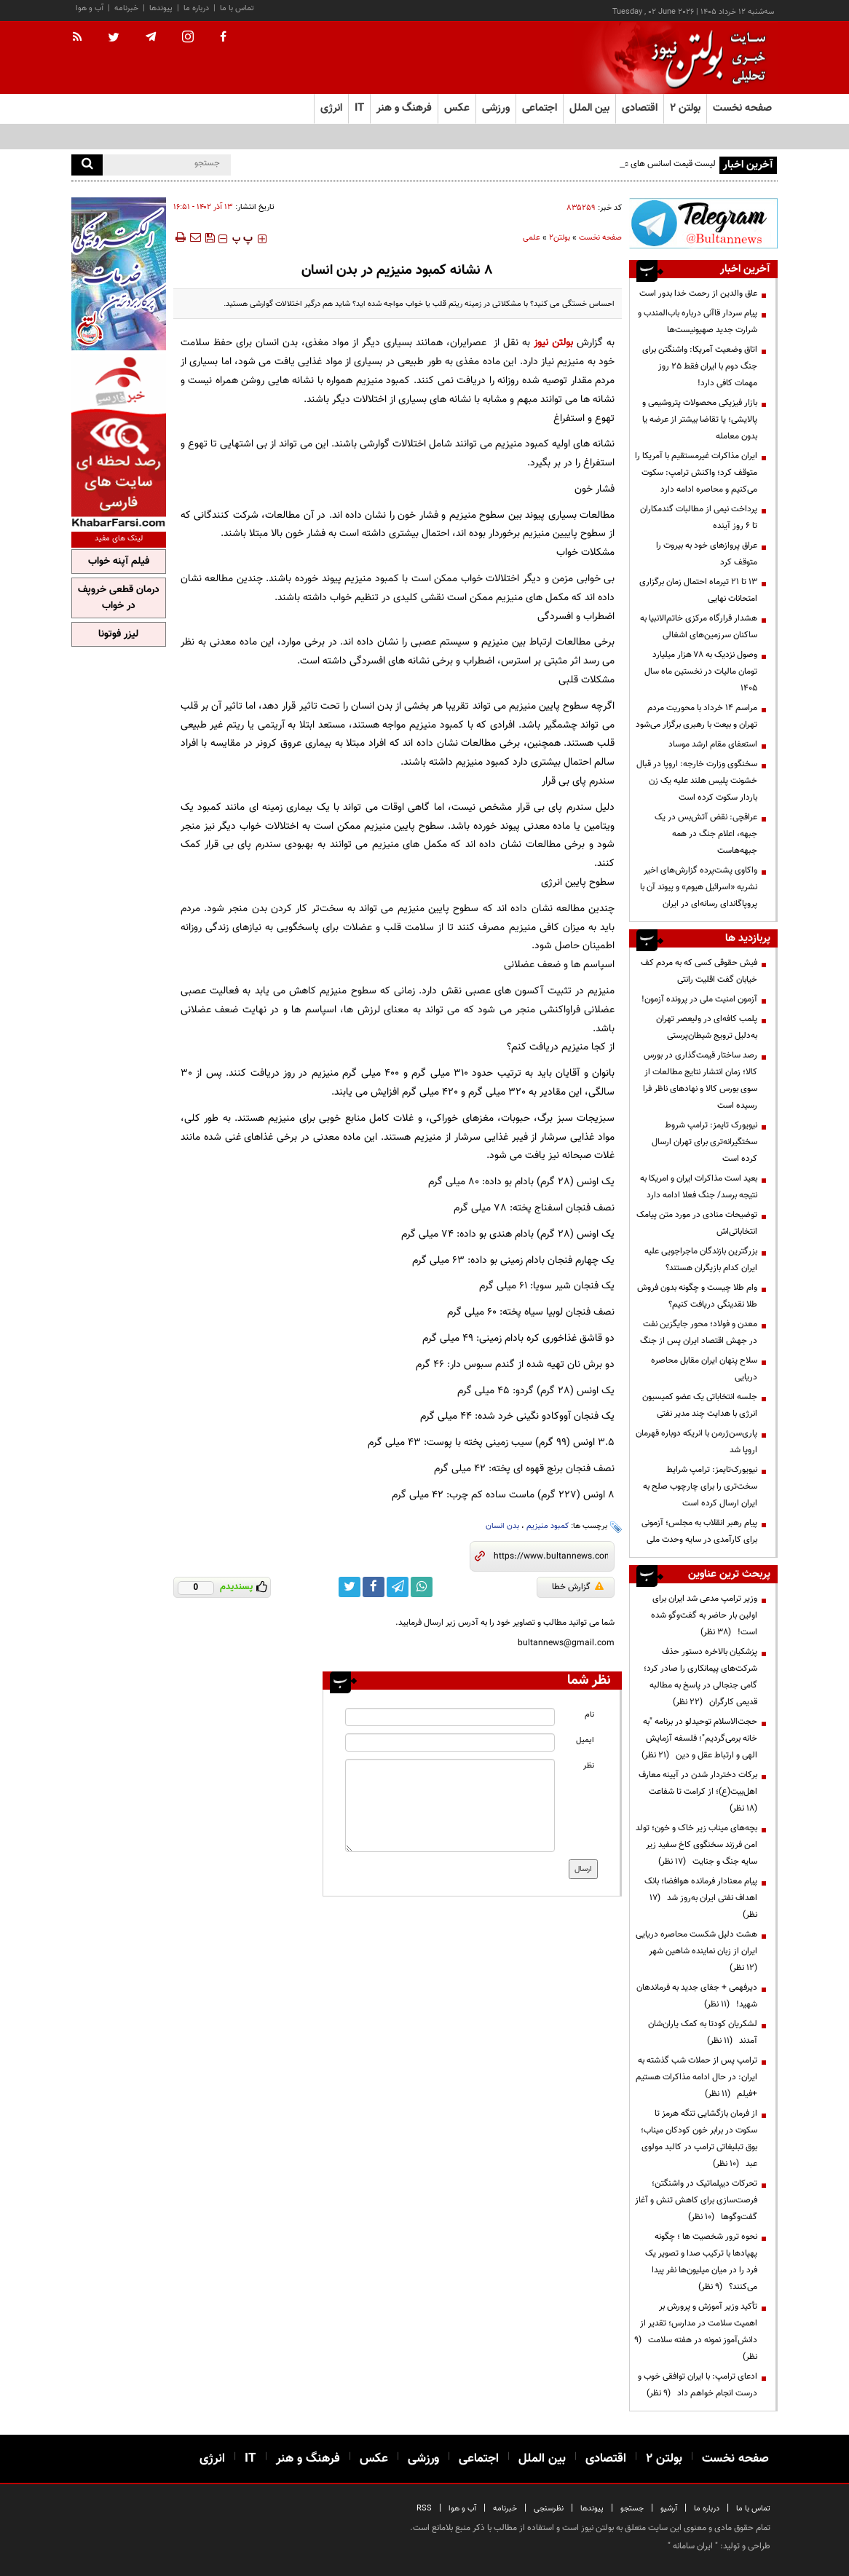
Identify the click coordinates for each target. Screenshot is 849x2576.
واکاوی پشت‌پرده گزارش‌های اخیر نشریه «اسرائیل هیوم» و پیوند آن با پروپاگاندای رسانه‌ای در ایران (698, 887)
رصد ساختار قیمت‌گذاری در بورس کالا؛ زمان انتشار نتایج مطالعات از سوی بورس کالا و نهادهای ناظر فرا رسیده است (700, 1080)
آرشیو (668, 2508)
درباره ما (196, 8)
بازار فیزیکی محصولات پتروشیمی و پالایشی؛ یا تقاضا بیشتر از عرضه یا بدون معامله (699, 419)
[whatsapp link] (422, 1587)
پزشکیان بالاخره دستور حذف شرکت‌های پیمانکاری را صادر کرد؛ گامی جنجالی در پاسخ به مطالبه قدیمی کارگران (700, 1677)
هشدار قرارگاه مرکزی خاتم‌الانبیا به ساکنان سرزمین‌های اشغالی (698, 627)
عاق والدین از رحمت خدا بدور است (698, 293)
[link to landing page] (705, 58)
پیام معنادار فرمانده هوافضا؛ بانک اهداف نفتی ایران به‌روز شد (700, 1898)
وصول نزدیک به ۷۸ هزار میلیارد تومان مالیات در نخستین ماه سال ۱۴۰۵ (700, 671)
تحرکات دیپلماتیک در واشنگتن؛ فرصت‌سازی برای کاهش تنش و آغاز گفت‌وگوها (696, 2200)
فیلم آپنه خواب (118, 562)
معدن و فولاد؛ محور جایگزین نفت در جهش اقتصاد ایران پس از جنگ (698, 1332)
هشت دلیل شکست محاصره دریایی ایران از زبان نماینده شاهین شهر (696, 1951)
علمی (531, 238)
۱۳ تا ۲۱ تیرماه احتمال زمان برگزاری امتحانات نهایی (698, 590)
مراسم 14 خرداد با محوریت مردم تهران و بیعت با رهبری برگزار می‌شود (696, 716)
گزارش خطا (578, 1587)
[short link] (550, 1556)
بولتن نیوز (553, 342)
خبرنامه (126, 8)
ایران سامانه (693, 2546)
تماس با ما (237, 8)
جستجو (632, 2508)
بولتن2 (559, 238)
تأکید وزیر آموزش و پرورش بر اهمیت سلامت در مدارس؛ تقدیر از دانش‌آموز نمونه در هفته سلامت (695, 2331)
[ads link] (703, 223)
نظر (588, 1766)
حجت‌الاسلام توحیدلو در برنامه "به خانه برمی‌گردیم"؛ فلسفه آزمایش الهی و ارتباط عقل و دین (699, 1738)
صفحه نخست (742, 108)
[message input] (449, 1805)
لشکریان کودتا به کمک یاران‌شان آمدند (702, 2032)
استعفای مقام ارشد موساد (712, 744)
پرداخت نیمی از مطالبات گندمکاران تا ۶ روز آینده (698, 517)
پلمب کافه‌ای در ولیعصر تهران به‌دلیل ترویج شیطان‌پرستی (706, 1027)
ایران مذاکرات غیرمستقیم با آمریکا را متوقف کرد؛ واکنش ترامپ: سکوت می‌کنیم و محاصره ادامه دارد (696, 472)
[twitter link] (349, 1587)
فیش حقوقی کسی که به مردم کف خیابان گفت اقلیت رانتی (699, 971)
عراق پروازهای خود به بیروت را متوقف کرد (706, 554)
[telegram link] (397, 1587)
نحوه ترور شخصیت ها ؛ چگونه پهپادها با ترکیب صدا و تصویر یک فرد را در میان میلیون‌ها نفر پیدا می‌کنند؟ (701, 2261)
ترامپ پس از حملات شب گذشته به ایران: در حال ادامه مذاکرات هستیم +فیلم (696, 2077)
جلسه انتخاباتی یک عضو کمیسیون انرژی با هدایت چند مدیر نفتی (699, 1405)
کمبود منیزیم (547, 1526)
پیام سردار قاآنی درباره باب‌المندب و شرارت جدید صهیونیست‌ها (697, 321)
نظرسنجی (549, 2508)
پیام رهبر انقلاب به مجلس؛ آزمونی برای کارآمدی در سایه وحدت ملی (699, 1531)
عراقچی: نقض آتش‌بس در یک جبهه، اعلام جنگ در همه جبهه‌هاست (706, 834)
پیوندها (161, 8)
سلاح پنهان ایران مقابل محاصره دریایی (704, 1369)
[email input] (449, 1742)
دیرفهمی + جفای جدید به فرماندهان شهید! (696, 1996)
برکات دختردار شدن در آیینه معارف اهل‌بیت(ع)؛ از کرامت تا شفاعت (698, 1791)
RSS (424, 2508)
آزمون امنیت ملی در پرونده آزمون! (699, 999)
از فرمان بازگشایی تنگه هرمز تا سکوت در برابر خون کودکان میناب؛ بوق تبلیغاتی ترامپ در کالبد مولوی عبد (699, 2138)
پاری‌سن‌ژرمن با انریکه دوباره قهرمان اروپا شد (696, 1442)
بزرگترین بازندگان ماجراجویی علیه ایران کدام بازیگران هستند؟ (700, 1260)
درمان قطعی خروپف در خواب (118, 598)
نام (589, 1715)
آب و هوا (89, 8)
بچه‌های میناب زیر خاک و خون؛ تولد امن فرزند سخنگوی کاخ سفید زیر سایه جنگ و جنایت (696, 1844)
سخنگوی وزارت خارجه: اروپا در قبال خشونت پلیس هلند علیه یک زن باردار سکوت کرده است (696, 780)
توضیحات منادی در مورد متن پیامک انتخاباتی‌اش (696, 1223)
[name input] (449, 1717)
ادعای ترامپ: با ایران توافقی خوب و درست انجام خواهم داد (697, 2385)
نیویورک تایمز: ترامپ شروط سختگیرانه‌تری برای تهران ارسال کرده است (704, 1142)
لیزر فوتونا (118, 634)
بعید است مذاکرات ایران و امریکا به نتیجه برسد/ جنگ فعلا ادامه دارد (698, 1187)
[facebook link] (373, 1587)
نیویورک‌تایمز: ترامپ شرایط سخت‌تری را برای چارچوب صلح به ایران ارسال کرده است (700, 1486)
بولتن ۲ (685, 108)
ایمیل (585, 1740)
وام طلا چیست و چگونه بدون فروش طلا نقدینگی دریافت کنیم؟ (697, 1296)
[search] (87, 165)
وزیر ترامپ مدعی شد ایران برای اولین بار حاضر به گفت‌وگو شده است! (704, 1615)
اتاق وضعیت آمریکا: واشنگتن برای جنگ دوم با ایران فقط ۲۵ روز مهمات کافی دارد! (699, 366)
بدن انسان (502, 1526)
